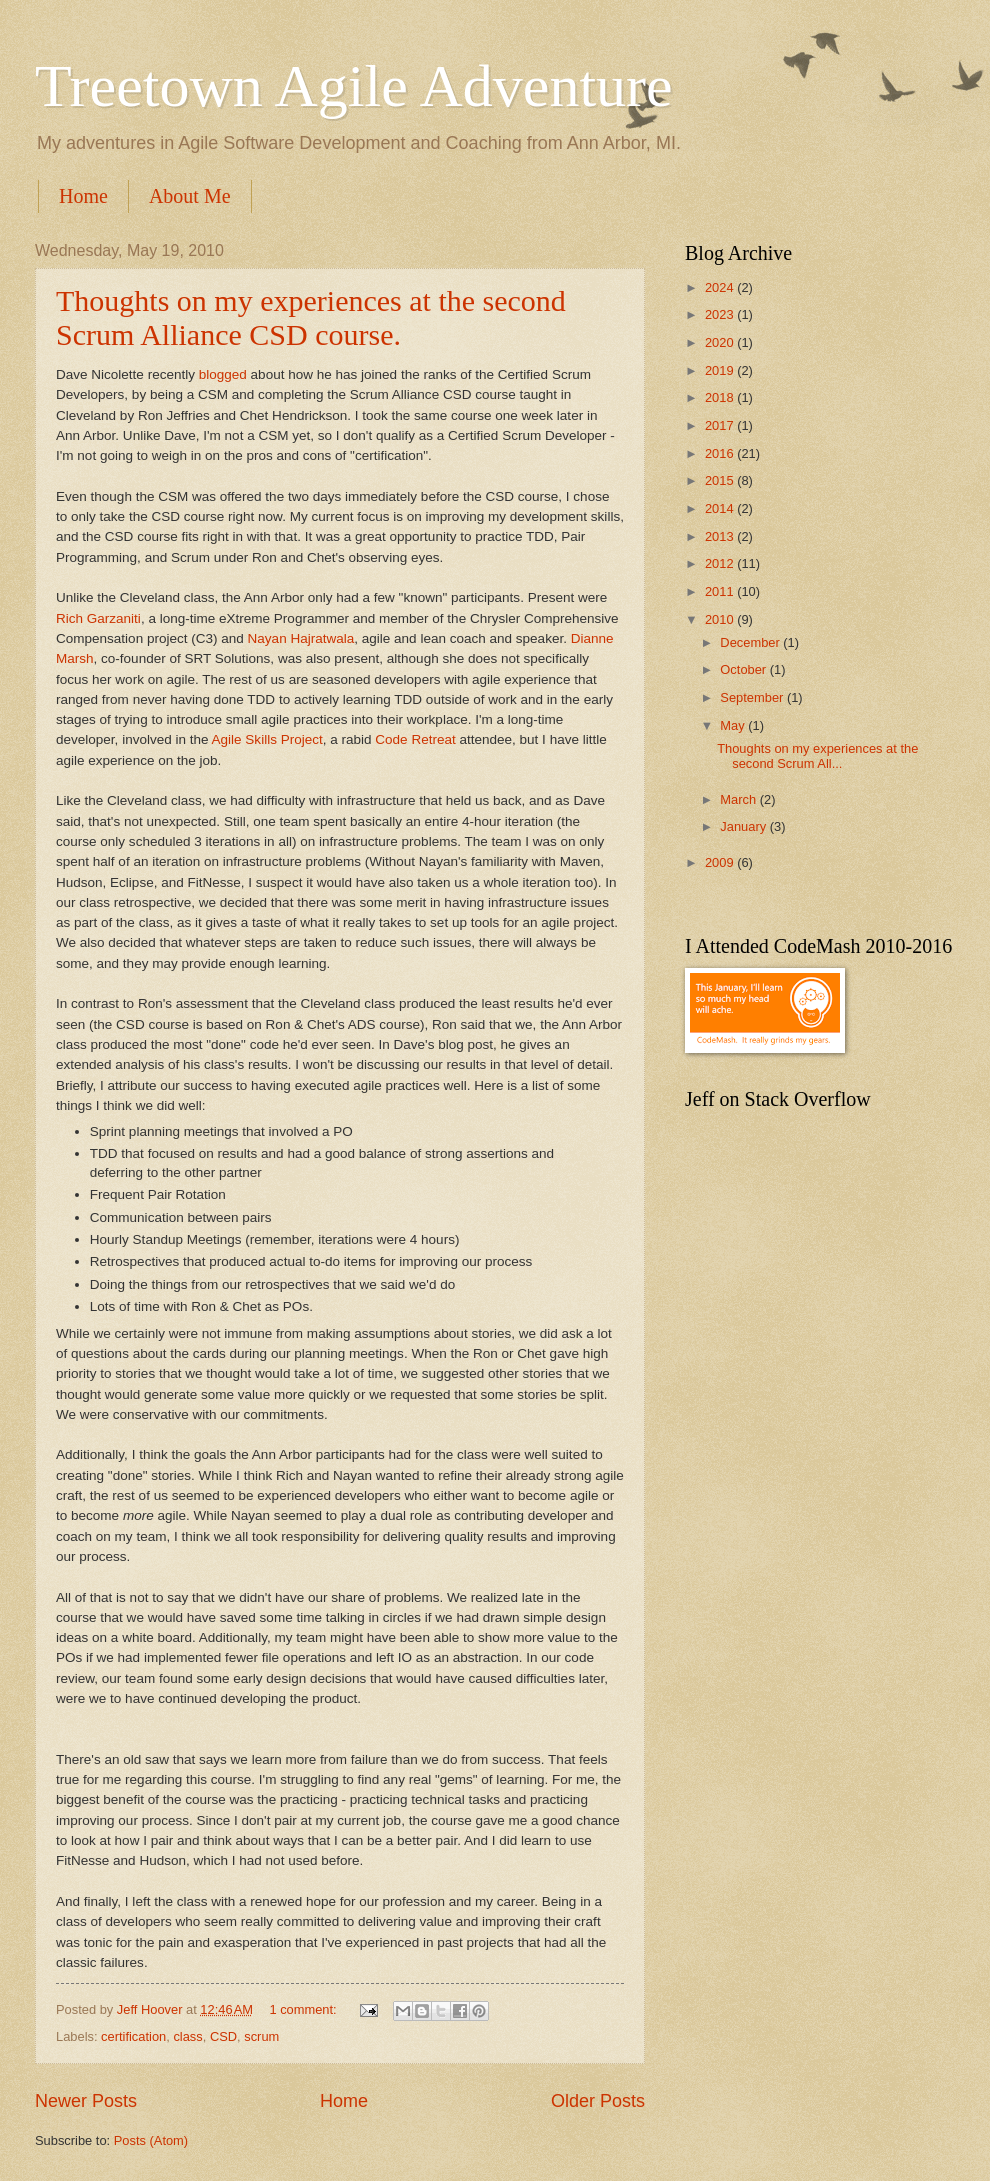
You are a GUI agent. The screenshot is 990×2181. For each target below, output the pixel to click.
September (753, 697)
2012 (721, 563)
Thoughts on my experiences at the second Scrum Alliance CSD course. (311, 317)
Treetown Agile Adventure (354, 86)
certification (133, 2036)
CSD (223, 2036)
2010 (721, 619)
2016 (721, 453)
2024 (721, 287)
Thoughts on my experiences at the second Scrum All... (817, 756)
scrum (261, 2036)
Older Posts (598, 2101)
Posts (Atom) (151, 2140)
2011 (721, 591)
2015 (721, 480)
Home (83, 196)
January (744, 826)
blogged (223, 374)
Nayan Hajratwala (301, 638)
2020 (721, 342)
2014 (721, 508)
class (187, 2036)
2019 (721, 370)
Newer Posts (86, 2101)
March (739, 799)
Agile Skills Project (267, 739)
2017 (721, 425)
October (744, 669)
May (734, 725)
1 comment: (304, 2009)
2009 (721, 862)
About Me (190, 196)
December (751, 642)
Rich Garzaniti (98, 618)
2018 (721, 397)
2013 (721, 536)
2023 (721, 314)
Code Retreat (415, 739)
